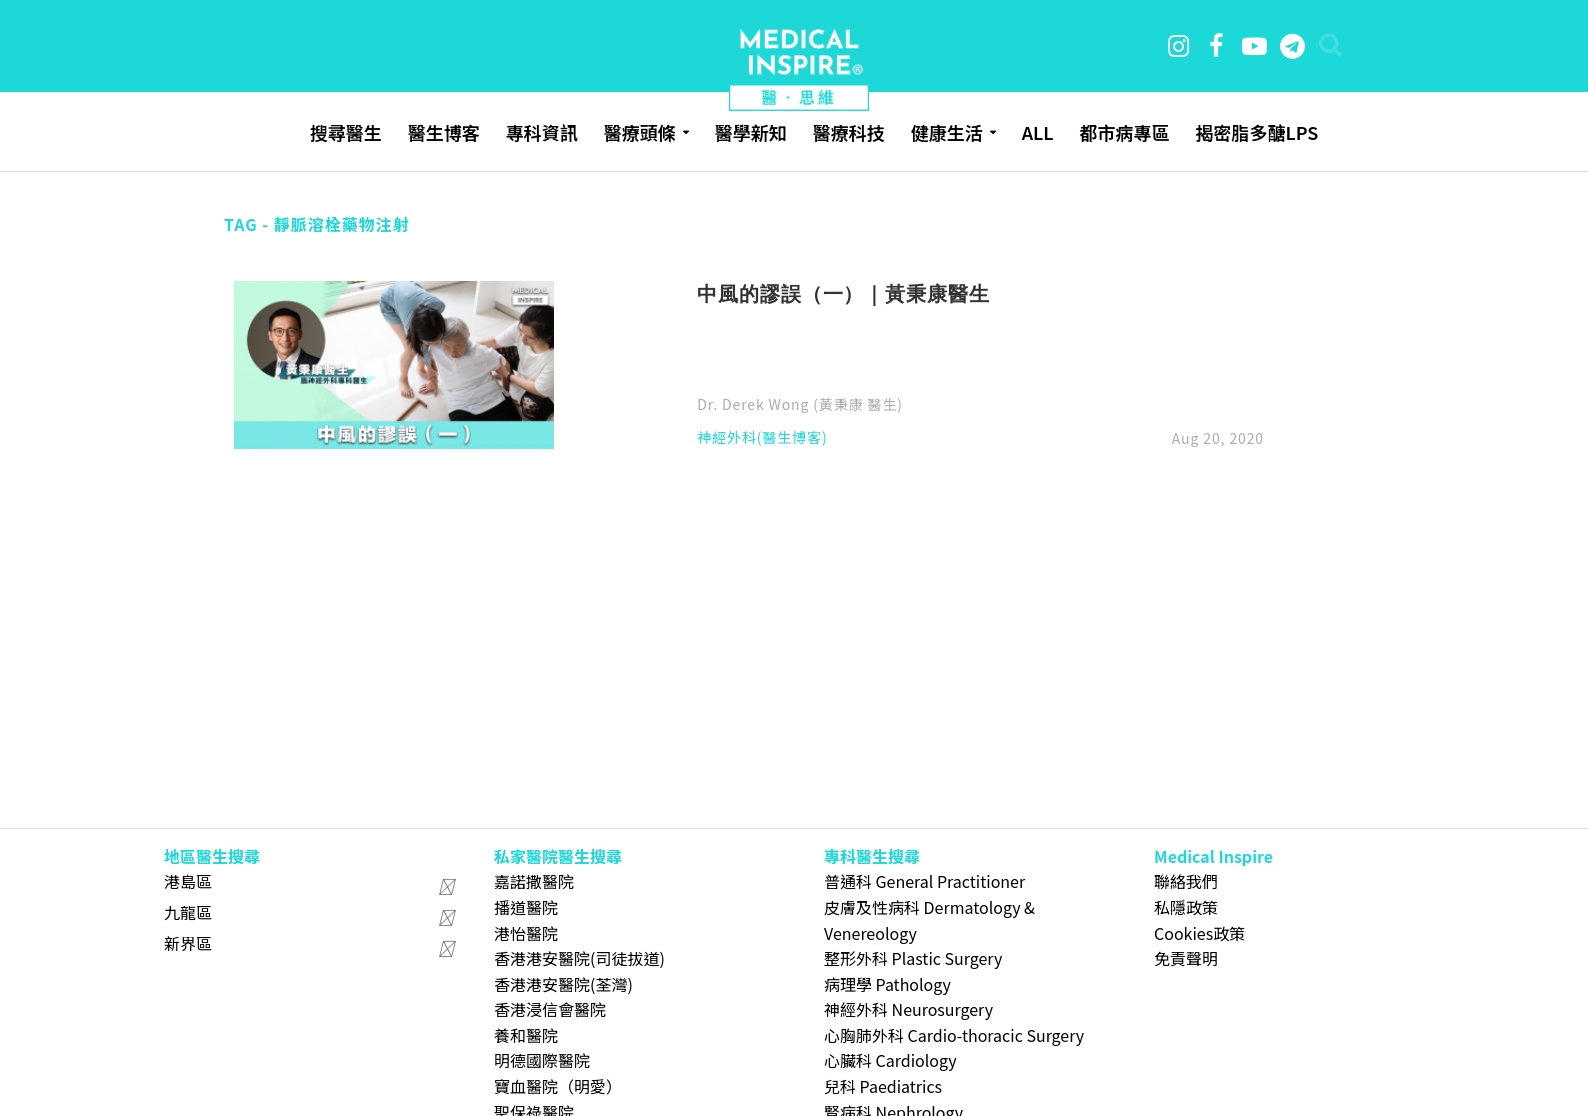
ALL (1038, 132)
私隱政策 (1186, 907)
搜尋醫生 (346, 132)
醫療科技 (849, 132)
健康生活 (947, 132)
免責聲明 (1186, 958)
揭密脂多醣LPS (1256, 132)
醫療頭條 (640, 132)
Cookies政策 (1199, 933)
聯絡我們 (1186, 881)
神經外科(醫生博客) (762, 438)
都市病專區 (1124, 132)
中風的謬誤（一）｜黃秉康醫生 (843, 293)
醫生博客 (444, 132)
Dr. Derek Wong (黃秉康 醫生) (800, 404)
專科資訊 (542, 132)
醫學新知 (751, 132)
